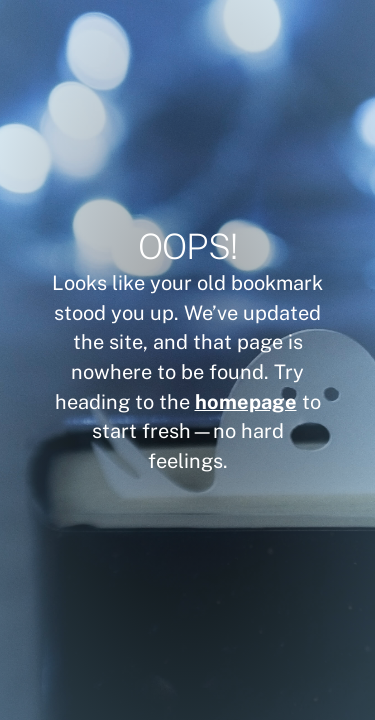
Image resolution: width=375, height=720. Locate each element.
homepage (246, 401)
